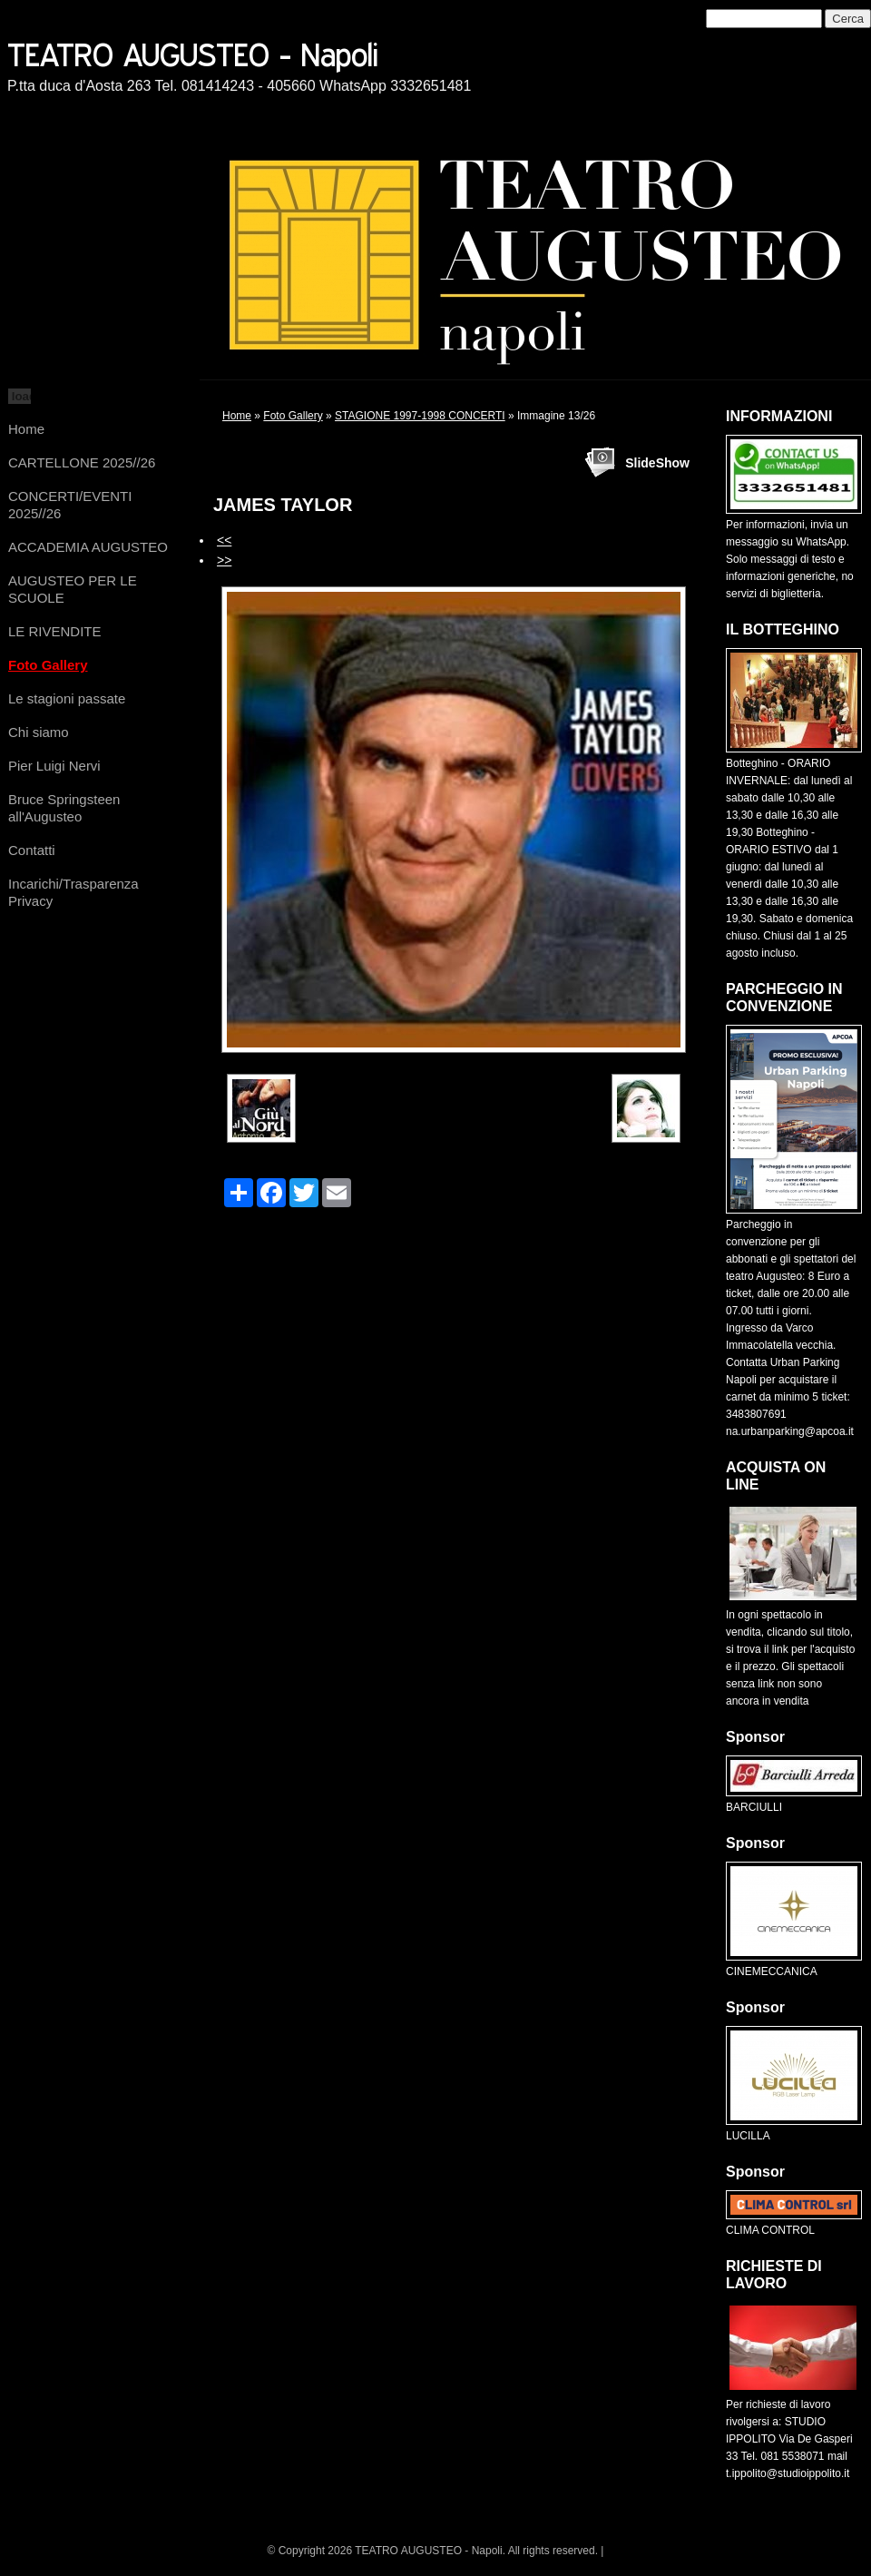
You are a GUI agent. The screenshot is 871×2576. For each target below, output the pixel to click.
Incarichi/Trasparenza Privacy (73, 892)
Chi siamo (38, 732)
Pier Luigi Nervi (54, 765)
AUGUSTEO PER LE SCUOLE (72, 589)
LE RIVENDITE (55, 631)
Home (26, 429)
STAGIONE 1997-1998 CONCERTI (420, 415)
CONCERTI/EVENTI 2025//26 (70, 504)
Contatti (31, 850)
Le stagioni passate (66, 698)
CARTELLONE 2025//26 (81, 462)
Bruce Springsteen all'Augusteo (64, 807)
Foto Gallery (48, 665)
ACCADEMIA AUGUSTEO (88, 547)
